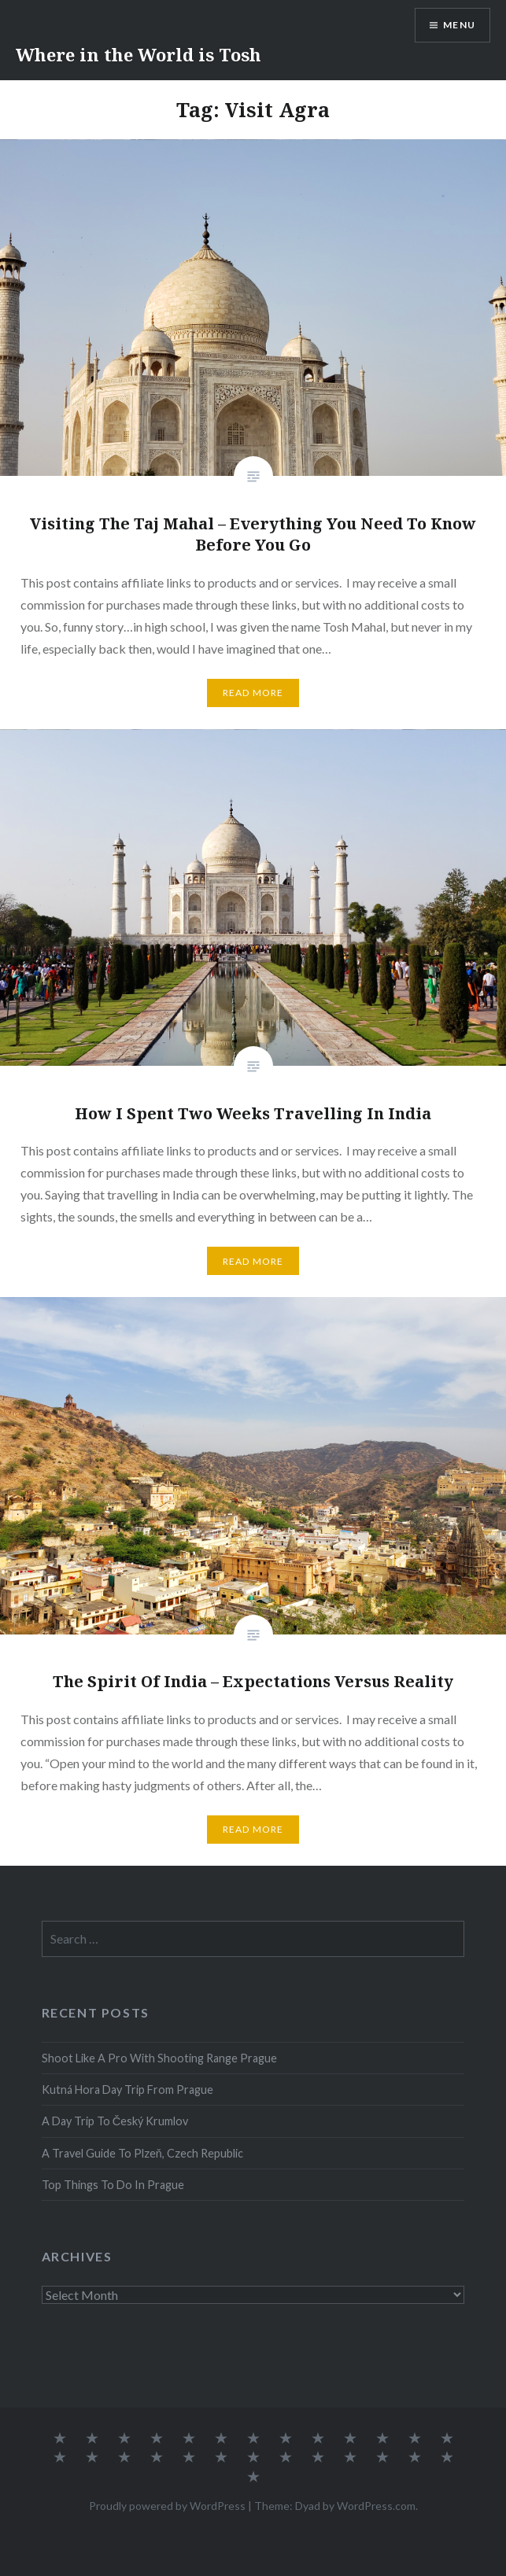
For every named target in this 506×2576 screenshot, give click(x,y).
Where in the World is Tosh (138, 54)
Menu (459, 25)
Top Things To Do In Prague (113, 2184)
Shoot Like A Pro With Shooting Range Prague (159, 2058)
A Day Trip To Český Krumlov (115, 2121)
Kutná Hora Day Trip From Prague (127, 2089)
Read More (253, 692)
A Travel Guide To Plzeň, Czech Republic (142, 2153)
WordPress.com (376, 2505)
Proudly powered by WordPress (167, 2505)
